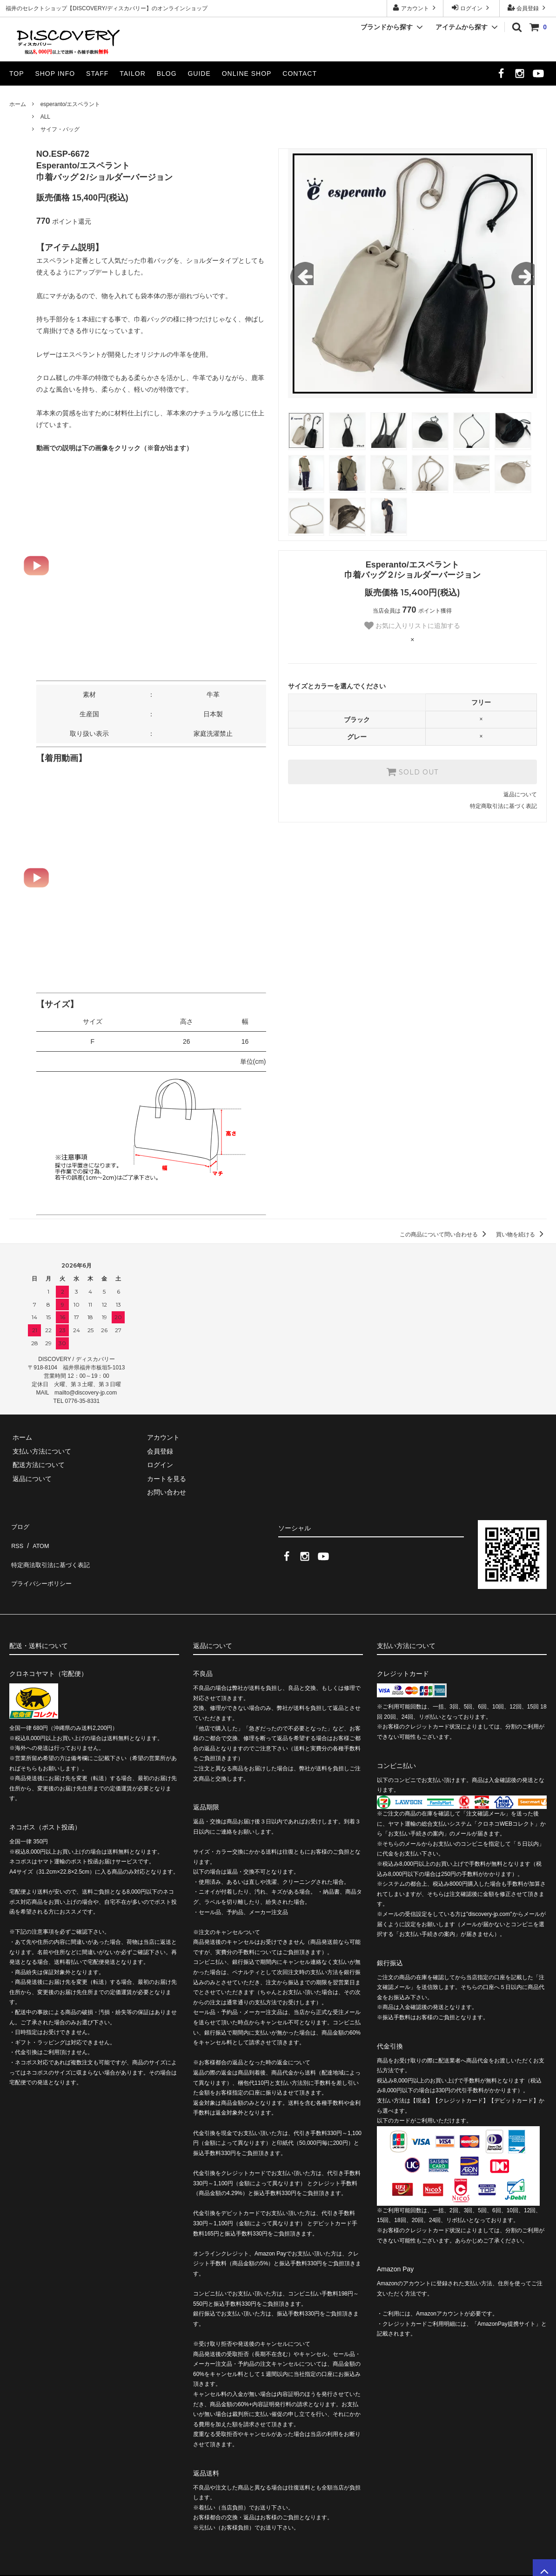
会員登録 (528, 8)
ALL (45, 116)
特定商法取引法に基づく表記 (51, 1552)
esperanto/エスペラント (70, 104)
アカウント (415, 8)
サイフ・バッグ (60, 129)
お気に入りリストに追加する (412, 625)
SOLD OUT (412, 772)
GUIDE (199, 73)
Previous (302, 273)
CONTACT (299, 73)
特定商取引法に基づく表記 (503, 806)
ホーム (17, 104)
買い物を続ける (521, 1234)
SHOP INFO (55, 73)
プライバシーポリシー (41, 1565)
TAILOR (133, 73)
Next (523, 273)
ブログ (19, 1524)
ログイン (471, 8)
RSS (16, 1538)
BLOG (167, 73)
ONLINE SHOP (247, 73)
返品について (520, 794)
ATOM (37, 1538)
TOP (16, 73)
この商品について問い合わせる (444, 1234)
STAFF (97, 73)
